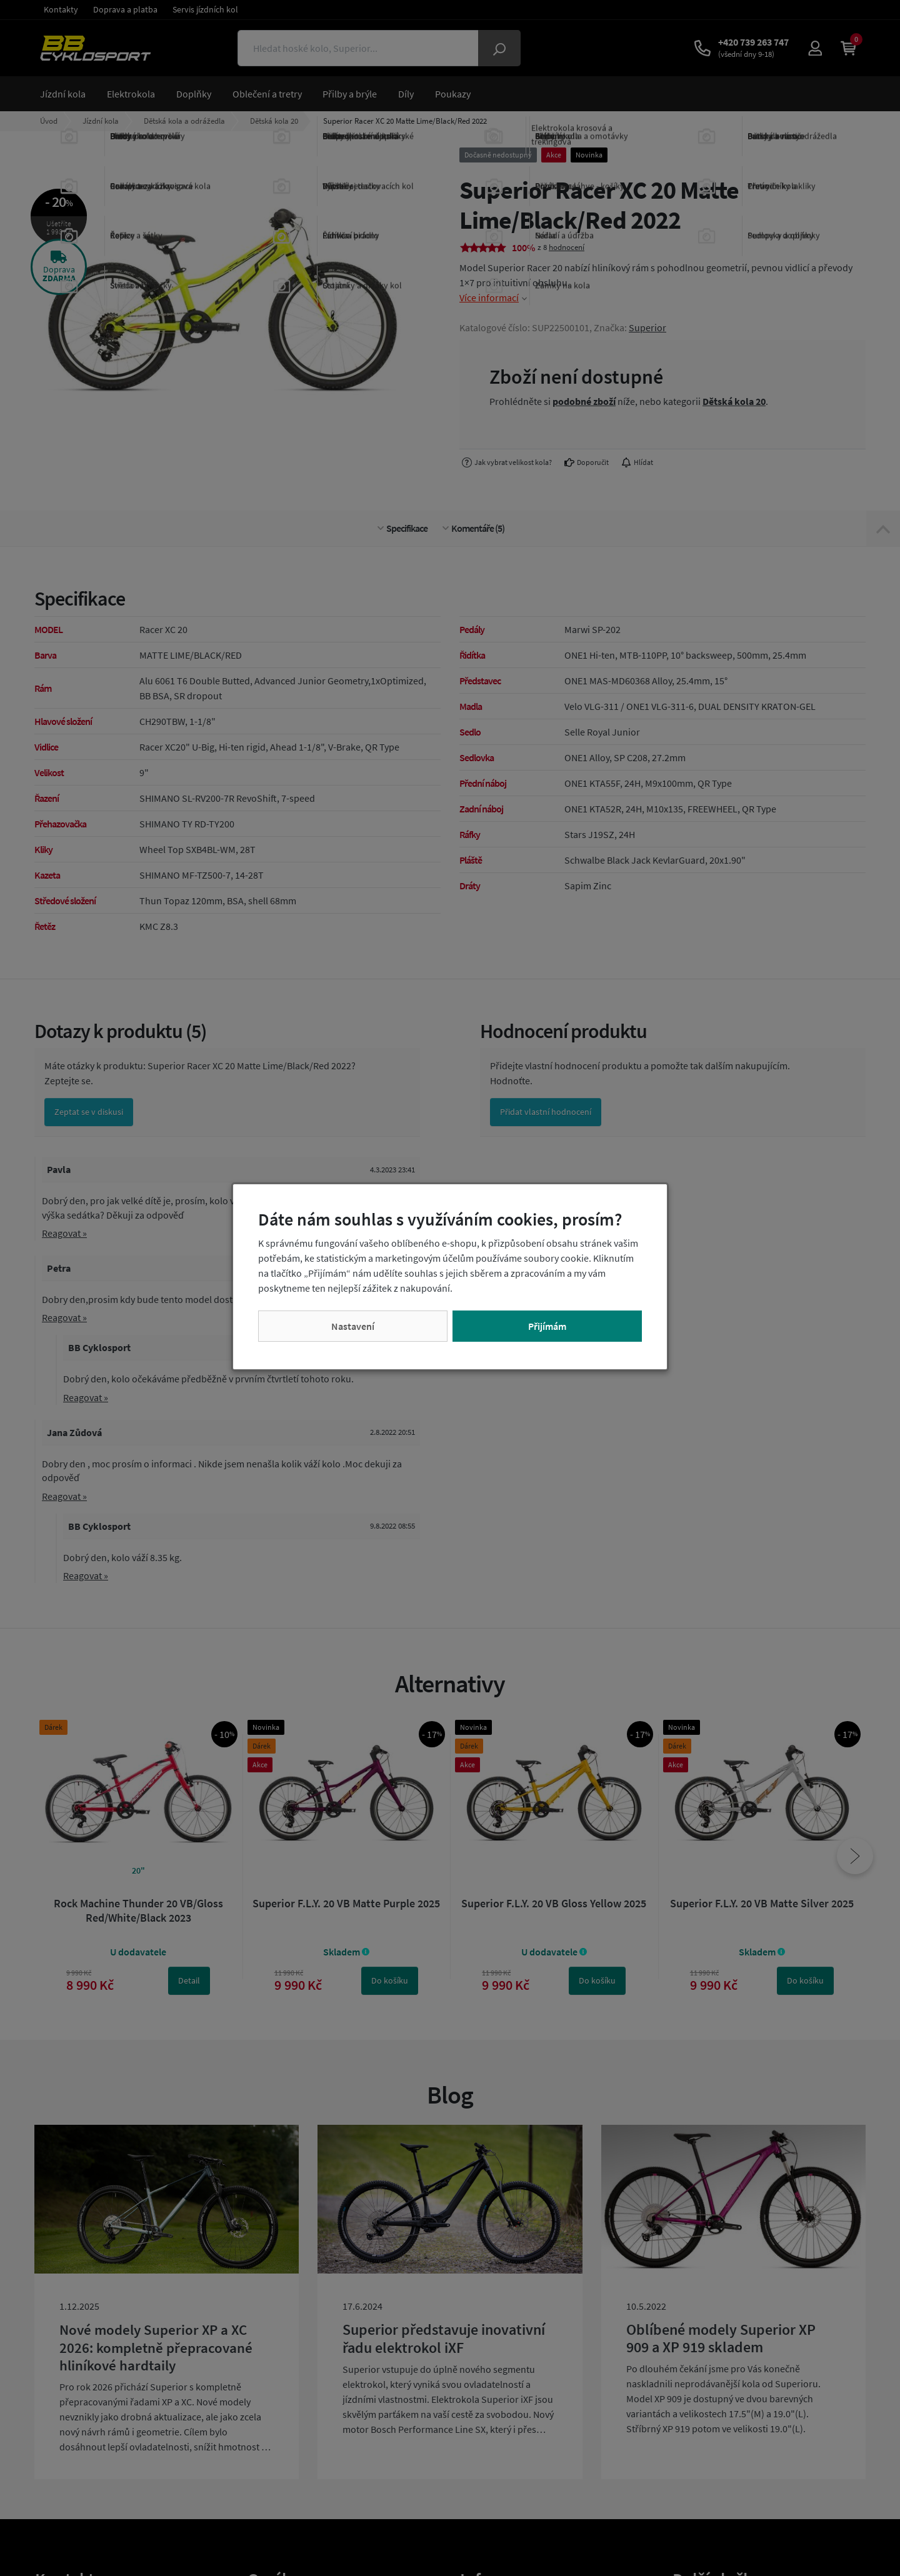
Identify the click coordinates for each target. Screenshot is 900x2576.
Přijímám (547, 1326)
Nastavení (352, 1326)
